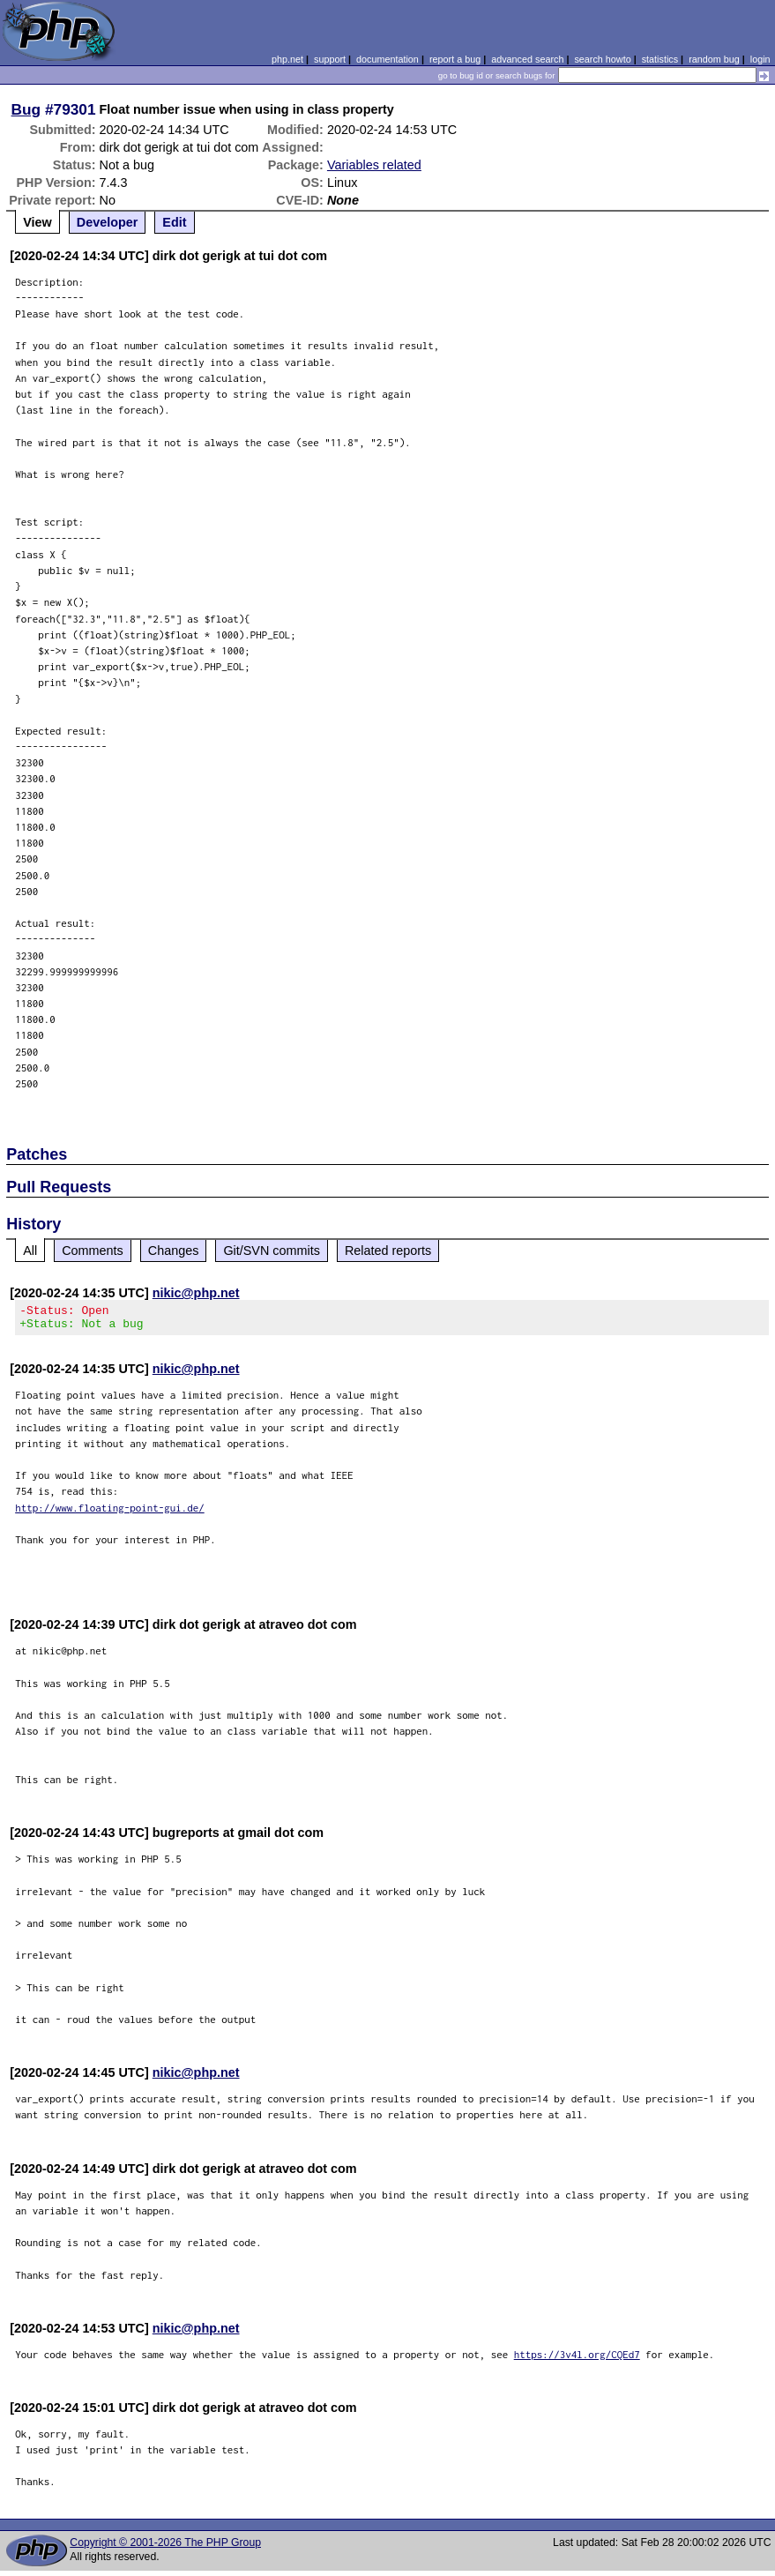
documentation (387, 59)
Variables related (374, 165)
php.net (287, 59)
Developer (107, 222)
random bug (714, 59)
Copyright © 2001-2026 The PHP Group (165, 2548)
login (760, 59)
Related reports (388, 1250)
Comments (92, 1250)
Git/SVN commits (271, 1250)
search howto (602, 59)
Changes (173, 1250)
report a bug (455, 59)
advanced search (527, 59)
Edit (174, 222)
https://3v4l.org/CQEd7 (577, 2359)
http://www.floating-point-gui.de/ (110, 1513)
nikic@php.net (196, 1293)
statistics (660, 59)
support (330, 59)
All (30, 1250)
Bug (26, 109)
